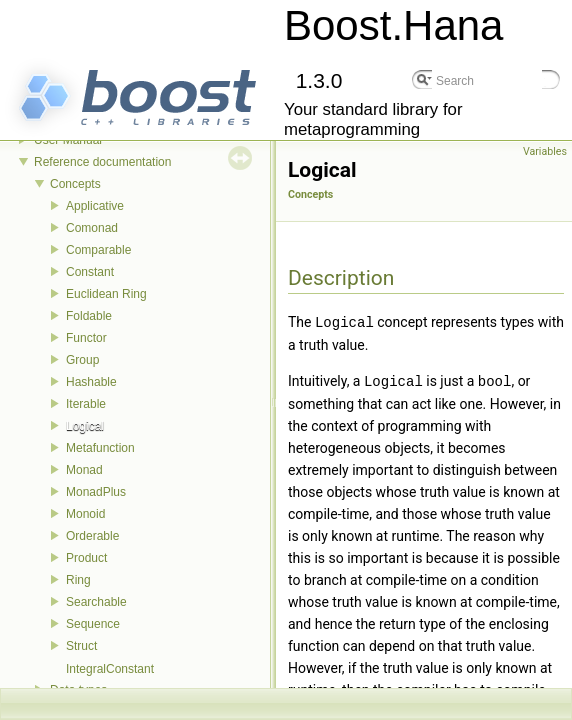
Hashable (91, 382)
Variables (545, 151)
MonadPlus (96, 492)
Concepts (75, 184)
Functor (86, 338)
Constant (90, 272)
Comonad (92, 228)
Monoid (85, 514)
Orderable (92, 536)
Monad (84, 470)
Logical (85, 426)
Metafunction (100, 448)
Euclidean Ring (106, 294)
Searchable (96, 602)
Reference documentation (102, 162)
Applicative (95, 206)
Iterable (86, 404)
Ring (78, 580)
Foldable (89, 316)
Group (82, 360)
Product (86, 558)
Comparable (98, 250)
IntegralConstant (110, 669)
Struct (81, 646)
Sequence (93, 624)
